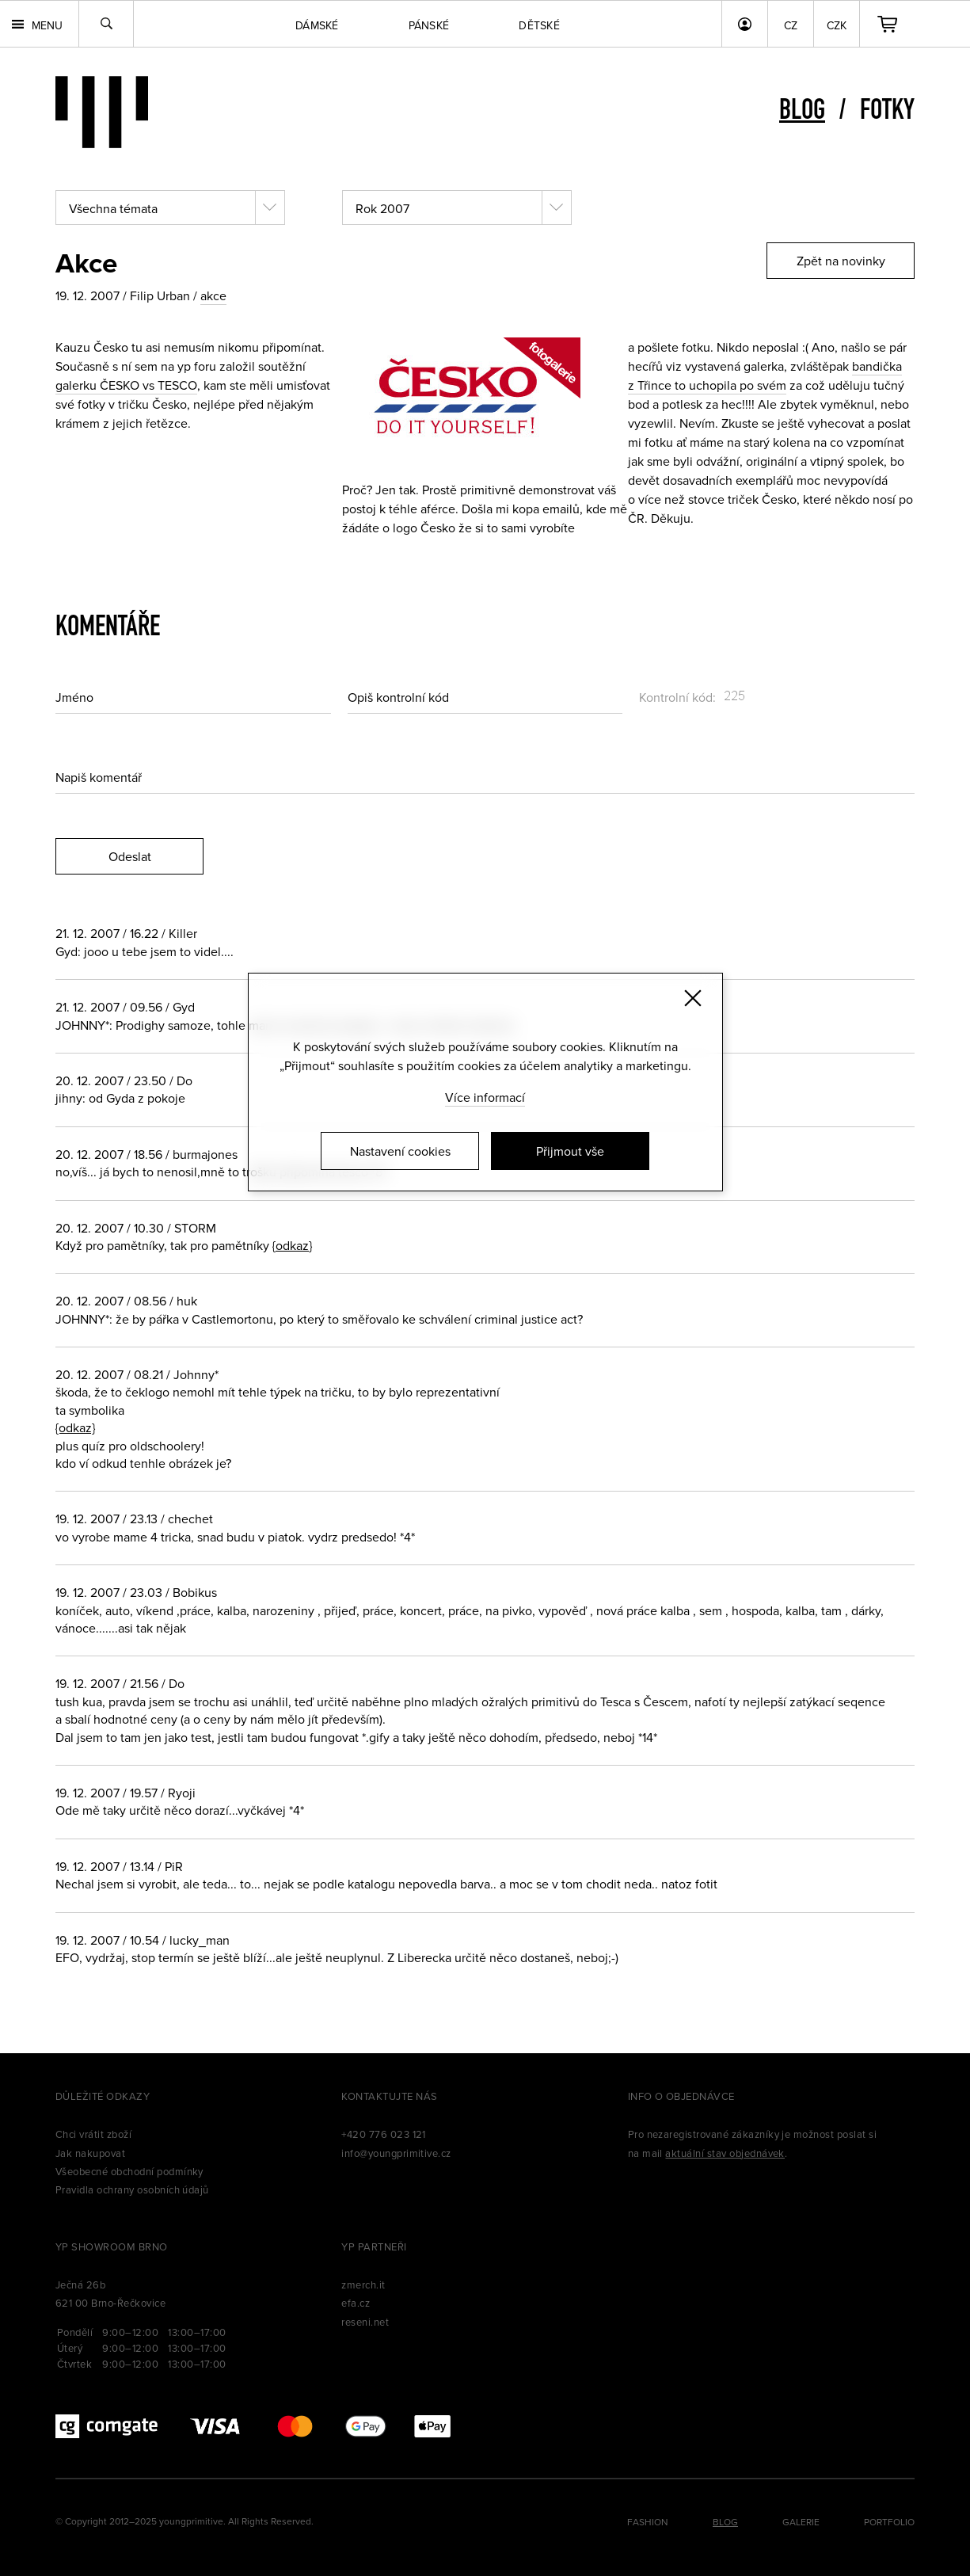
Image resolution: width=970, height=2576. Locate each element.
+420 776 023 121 (383, 2134)
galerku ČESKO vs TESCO (126, 385)
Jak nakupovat (90, 2153)
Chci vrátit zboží (93, 2134)
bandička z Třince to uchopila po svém (765, 375)
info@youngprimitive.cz (396, 2153)
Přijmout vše (570, 1151)
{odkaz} (292, 1245)
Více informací (485, 1097)
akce (213, 295)
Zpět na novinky (841, 260)
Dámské (317, 25)
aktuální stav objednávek (725, 2153)
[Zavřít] (693, 998)
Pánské (429, 25)
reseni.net (365, 2322)
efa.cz (355, 2303)
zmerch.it (363, 2284)
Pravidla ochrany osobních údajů (132, 2189)
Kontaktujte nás (389, 2096)
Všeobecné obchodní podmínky (129, 2171)
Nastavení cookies (400, 1151)
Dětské (539, 25)
